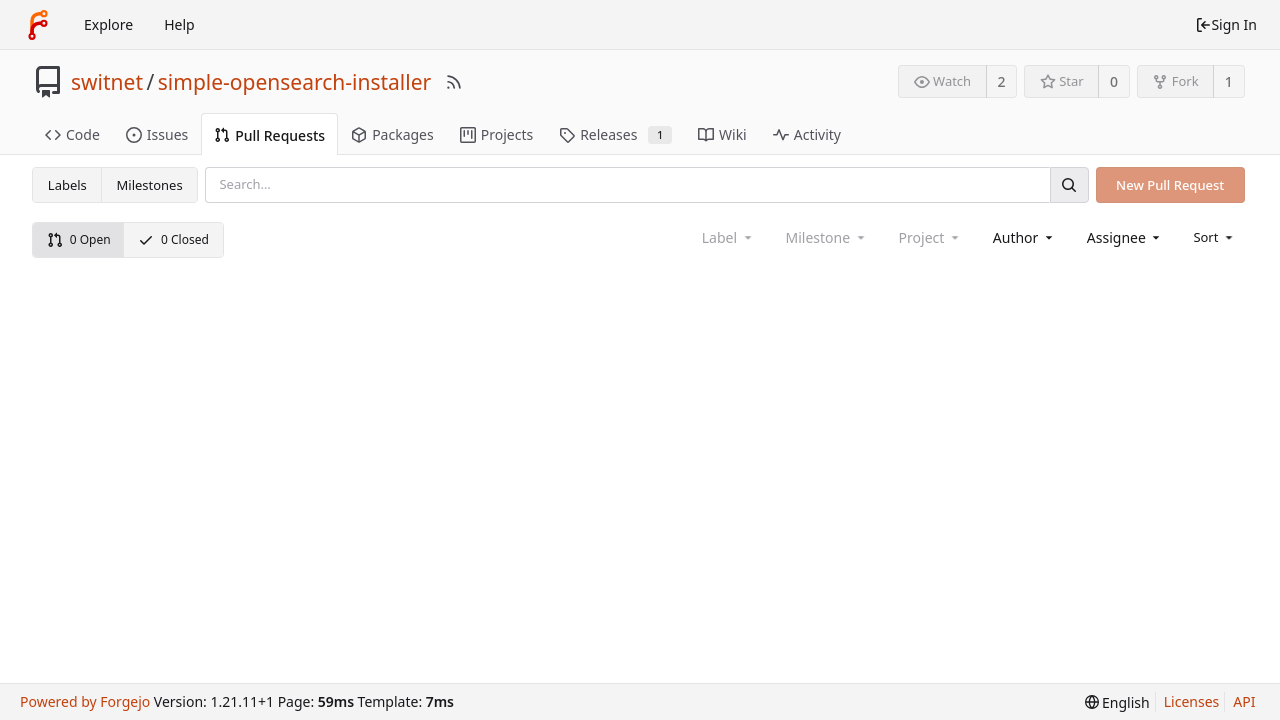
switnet (107, 82)
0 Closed (173, 239)
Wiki (722, 134)
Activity (807, 134)
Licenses (1192, 701)
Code (72, 134)
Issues (157, 134)
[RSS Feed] (454, 82)
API (1244, 701)
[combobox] (1024, 237)
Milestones (150, 185)
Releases (615, 134)
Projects (496, 134)
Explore (108, 24)
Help (179, 24)
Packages (392, 134)
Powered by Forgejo (85, 701)
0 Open (79, 239)
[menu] (1214, 237)
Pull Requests (269, 135)
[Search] (1069, 184)
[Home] (38, 25)
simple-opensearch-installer (294, 82)
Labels (67, 185)
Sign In (1226, 24)
